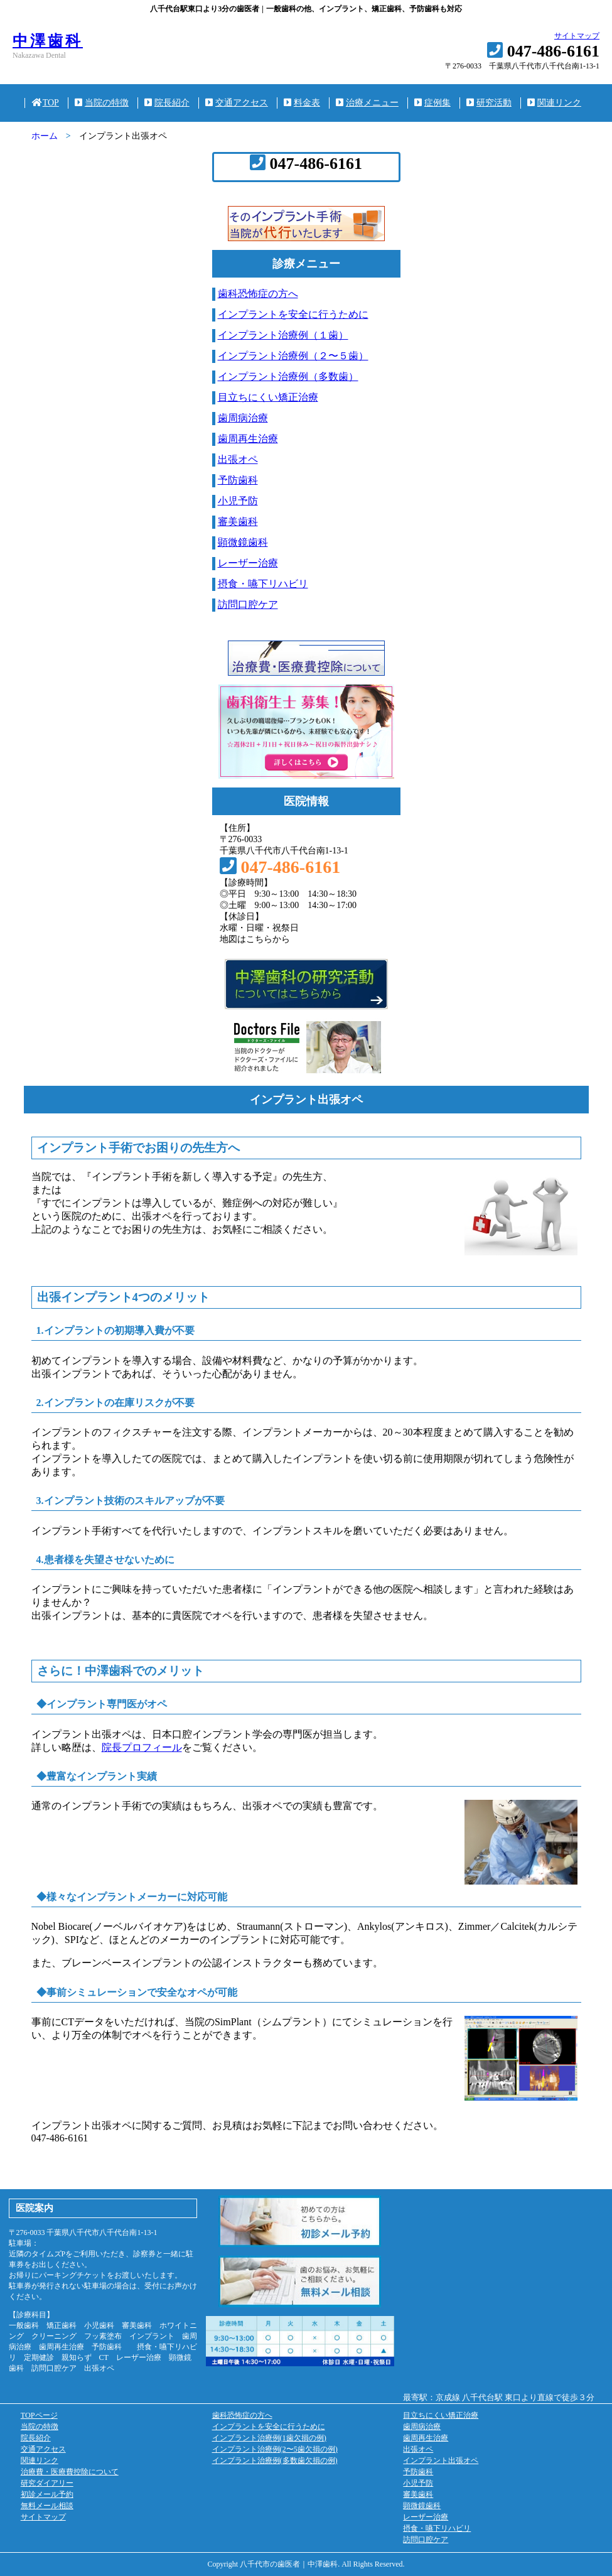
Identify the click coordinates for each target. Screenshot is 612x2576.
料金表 (302, 102)
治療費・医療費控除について (70, 2471)
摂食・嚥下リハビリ (263, 583)
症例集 (432, 102)
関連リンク (554, 102)
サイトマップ (576, 35)
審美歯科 (238, 521)
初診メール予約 (47, 2494)
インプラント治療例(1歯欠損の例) (269, 2437)
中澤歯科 (48, 41)
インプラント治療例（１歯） (283, 335)
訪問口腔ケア (248, 604)
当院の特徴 (102, 102)
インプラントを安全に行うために (293, 314)
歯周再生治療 (248, 438)
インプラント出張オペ (440, 2460)
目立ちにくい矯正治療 (268, 397)
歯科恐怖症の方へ (258, 293)
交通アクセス (236, 102)
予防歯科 (238, 480)
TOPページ (39, 2415)
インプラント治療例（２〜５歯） (293, 355)
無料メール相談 (47, 2505)
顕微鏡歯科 (243, 542)
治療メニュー (367, 102)
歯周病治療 (243, 418)
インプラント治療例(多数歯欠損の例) (275, 2460)
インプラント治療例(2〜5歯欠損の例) (275, 2449)
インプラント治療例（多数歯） (288, 376)
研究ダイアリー (47, 2483)
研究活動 (489, 102)
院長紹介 (167, 102)
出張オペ (238, 459)
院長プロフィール (142, 1747)
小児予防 (238, 500)
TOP (45, 102)
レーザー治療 (248, 563)
